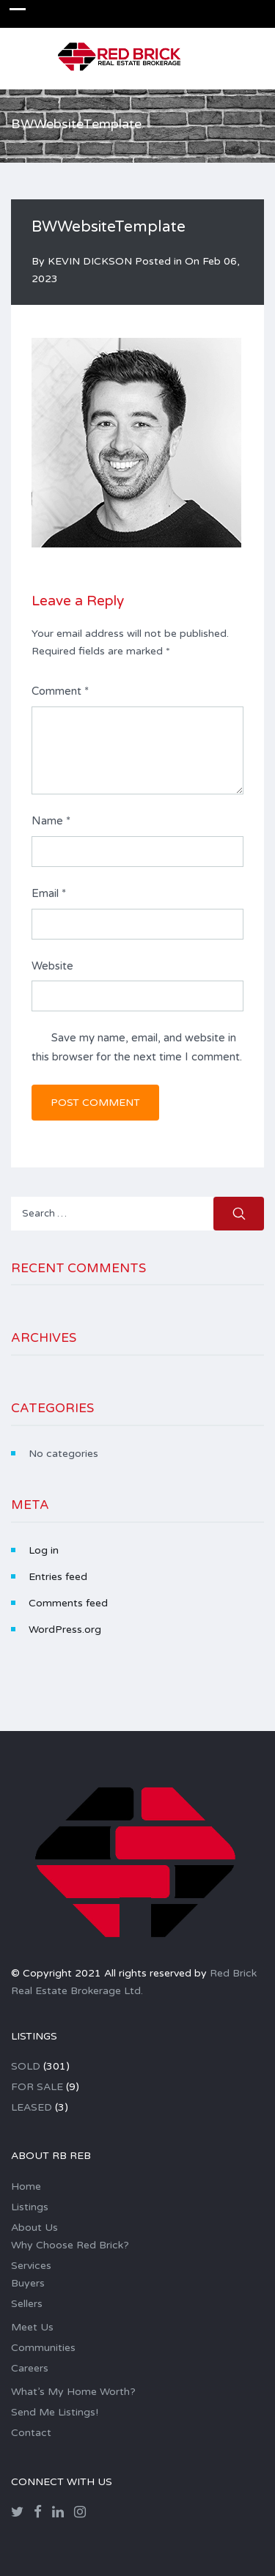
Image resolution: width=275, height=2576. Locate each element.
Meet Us (32, 2327)
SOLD (25, 2066)
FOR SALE (37, 2087)
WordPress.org (65, 1629)
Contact (31, 2432)
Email (49, 893)
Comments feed (68, 1603)
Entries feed (58, 1577)
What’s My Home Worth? (73, 2391)
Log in (44, 1550)
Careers (29, 2368)
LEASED (31, 2107)
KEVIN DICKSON (90, 261)
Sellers (27, 2304)
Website (52, 966)
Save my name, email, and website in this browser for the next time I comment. (137, 1047)
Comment (60, 691)
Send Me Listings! (54, 2412)
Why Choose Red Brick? (70, 2245)
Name (51, 820)
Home (26, 2186)
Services (31, 2265)
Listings (29, 2207)
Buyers (28, 2283)
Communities (43, 2347)
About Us (34, 2227)
